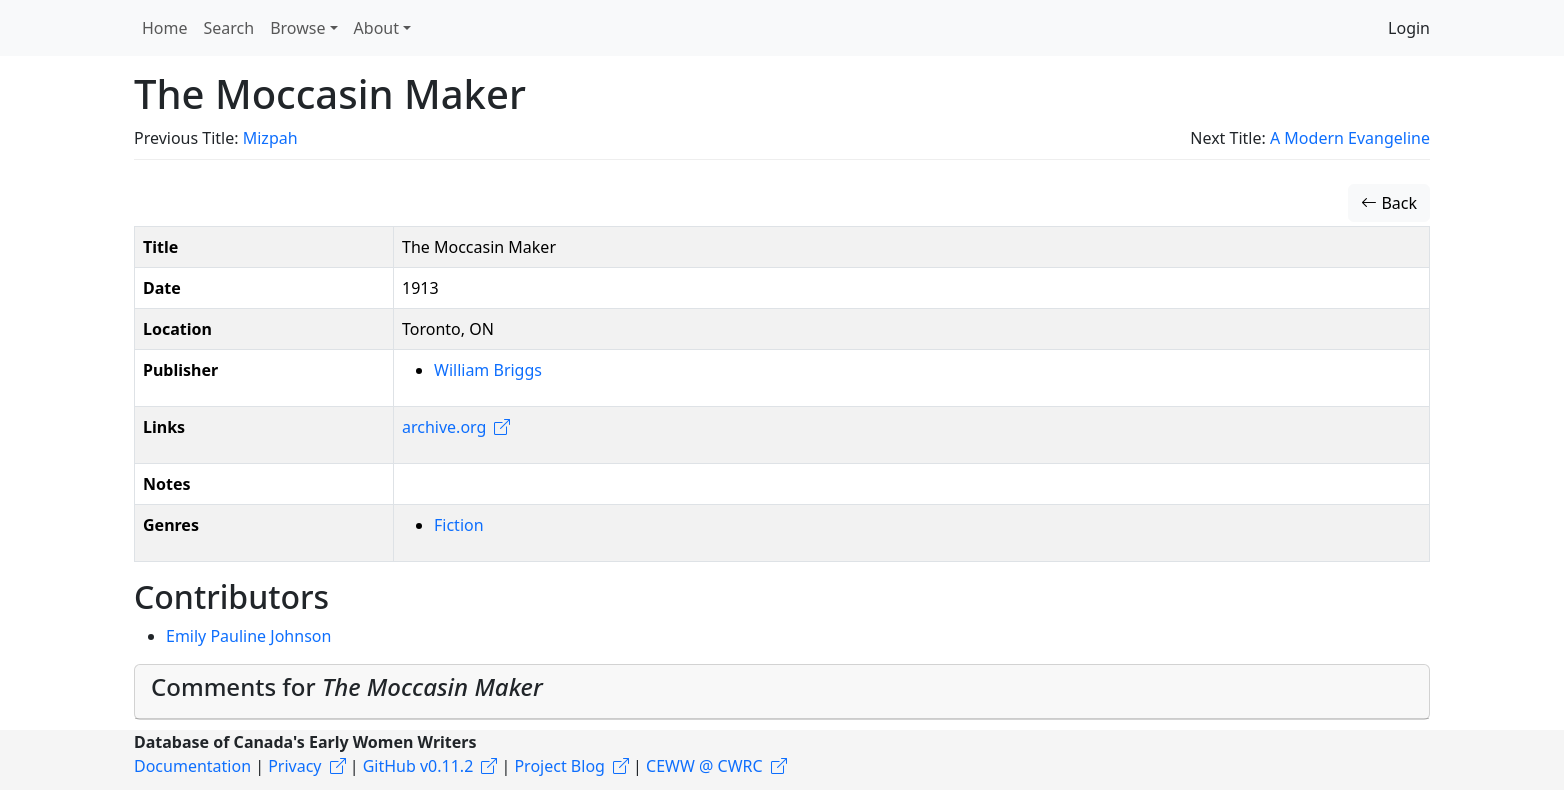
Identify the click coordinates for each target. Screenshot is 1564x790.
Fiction (459, 525)
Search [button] (229, 28)
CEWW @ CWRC (704, 766)
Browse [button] (297, 28)
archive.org (444, 427)
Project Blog (559, 766)
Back (1389, 203)
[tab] (782, 692)
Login (1409, 28)
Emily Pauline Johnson (248, 636)
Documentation (192, 766)
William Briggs (488, 370)
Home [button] (165, 28)
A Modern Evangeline (1350, 138)
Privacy (294, 766)
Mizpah (270, 138)
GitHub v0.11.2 (418, 766)
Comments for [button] (347, 686)
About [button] (376, 28)
